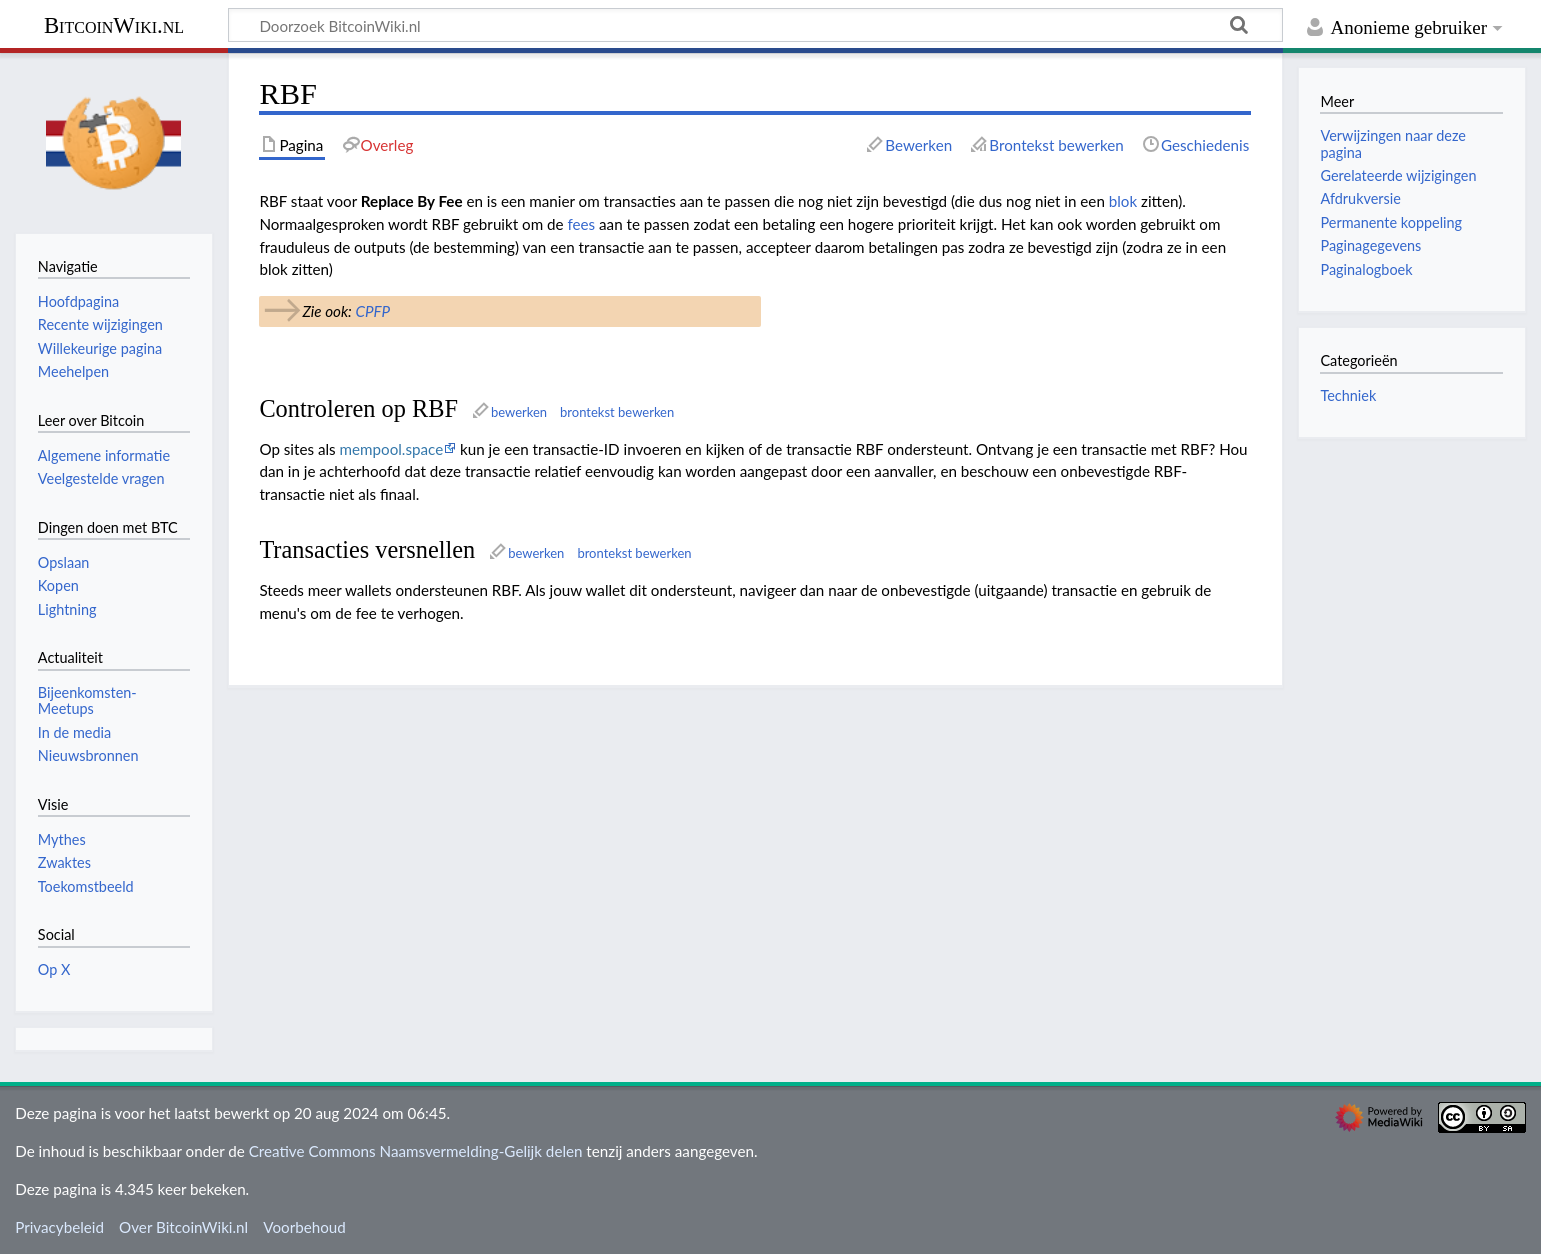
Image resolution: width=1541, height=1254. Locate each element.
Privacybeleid (59, 1227)
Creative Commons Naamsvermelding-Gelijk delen (416, 1151)
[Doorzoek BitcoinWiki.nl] (755, 25)
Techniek (1348, 395)
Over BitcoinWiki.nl (183, 1227)
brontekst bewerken (617, 412)
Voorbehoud (304, 1227)
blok (1123, 201)
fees (581, 224)
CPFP (372, 311)
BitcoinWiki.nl (114, 25)
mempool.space (392, 449)
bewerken (519, 412)
